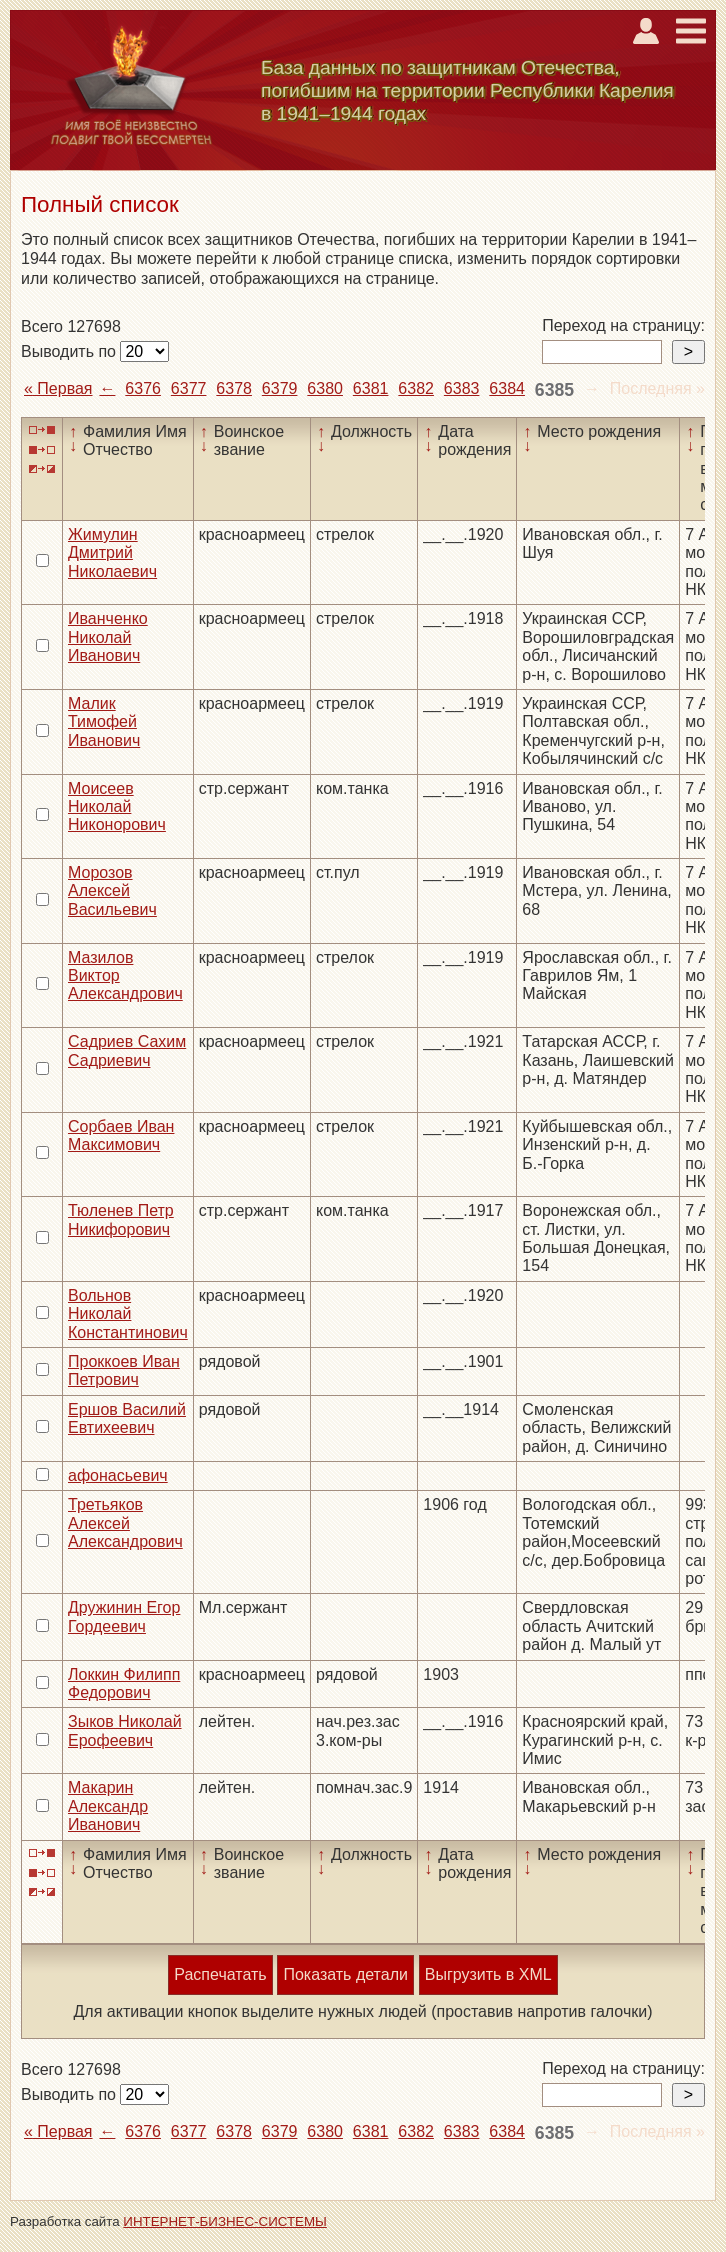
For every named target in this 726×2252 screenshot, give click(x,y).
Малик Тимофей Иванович (104, 722)
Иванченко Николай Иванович (108, 637)
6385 (554, 390)
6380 (325, 388)
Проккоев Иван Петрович (124, 1370)
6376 (143, 388)
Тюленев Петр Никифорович (121, 1219)
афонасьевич (118, 1475)
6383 (462, 388)
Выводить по (70, 351)
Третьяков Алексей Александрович (125, 1523)
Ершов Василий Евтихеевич (127, 1418)
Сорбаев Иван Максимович (121, 1135)
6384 (507, 388)
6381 (371, 388)
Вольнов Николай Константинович (128, 1314)
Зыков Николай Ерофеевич (125, 1730)
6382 (416, 388)
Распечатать (220, 1974)
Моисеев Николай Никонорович (117, 807)
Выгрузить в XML (488, 1974)
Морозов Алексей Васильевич (112, 891)
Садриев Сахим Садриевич (127, 1050)
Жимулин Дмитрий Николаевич (112, 553)
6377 (189, 388)
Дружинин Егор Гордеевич (124, 1616)
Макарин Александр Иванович (108, 1806)
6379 (280, 388)
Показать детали (345, 1974)
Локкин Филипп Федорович (124, 1683)
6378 (234, 388)
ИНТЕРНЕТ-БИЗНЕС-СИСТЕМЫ (225, 2221)
